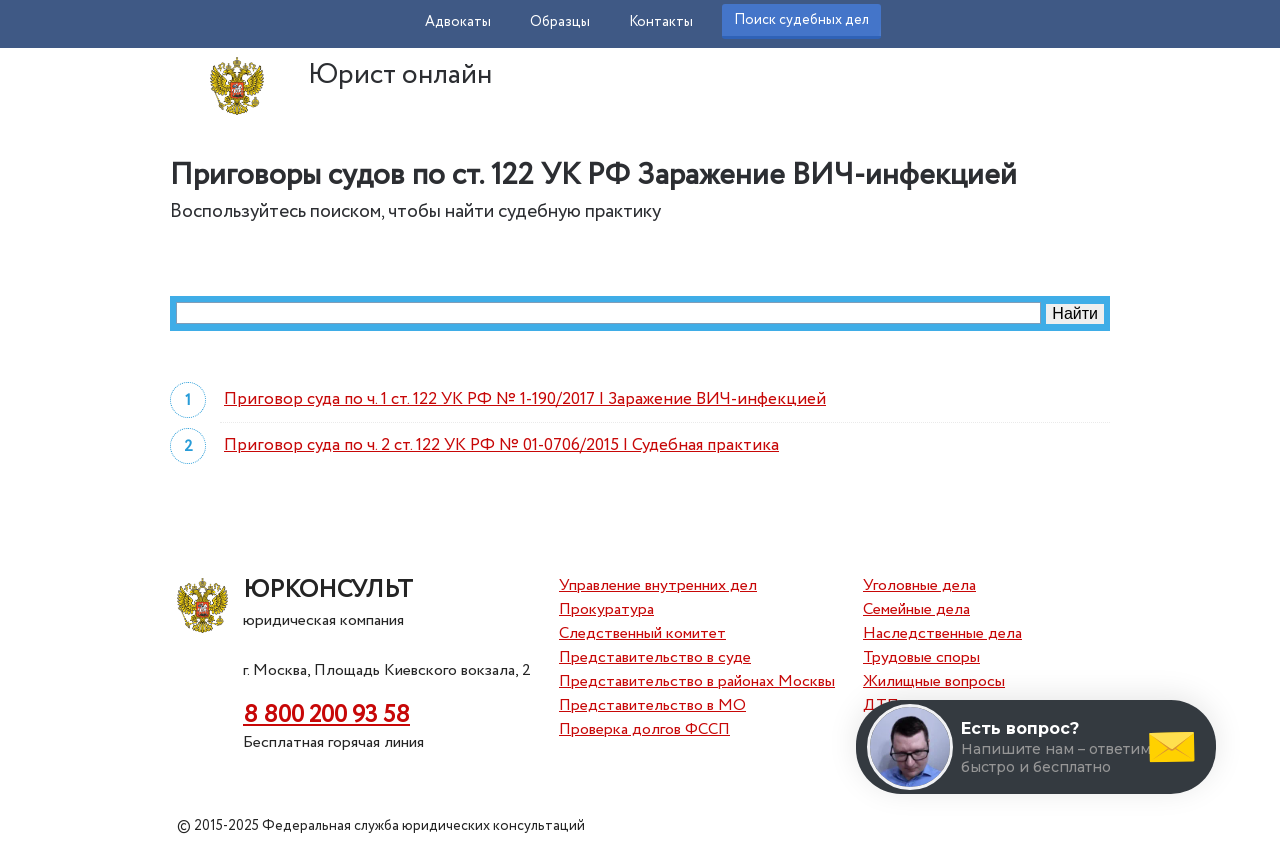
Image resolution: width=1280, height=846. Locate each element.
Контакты (661, 22)
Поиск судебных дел (801, 20)
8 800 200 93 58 (326, 715)
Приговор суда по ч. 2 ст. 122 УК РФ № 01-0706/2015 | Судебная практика (501, 445)
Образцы (560, 22)
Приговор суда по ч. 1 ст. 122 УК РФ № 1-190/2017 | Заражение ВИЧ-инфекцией (525, 399)
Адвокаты (458, 22)
